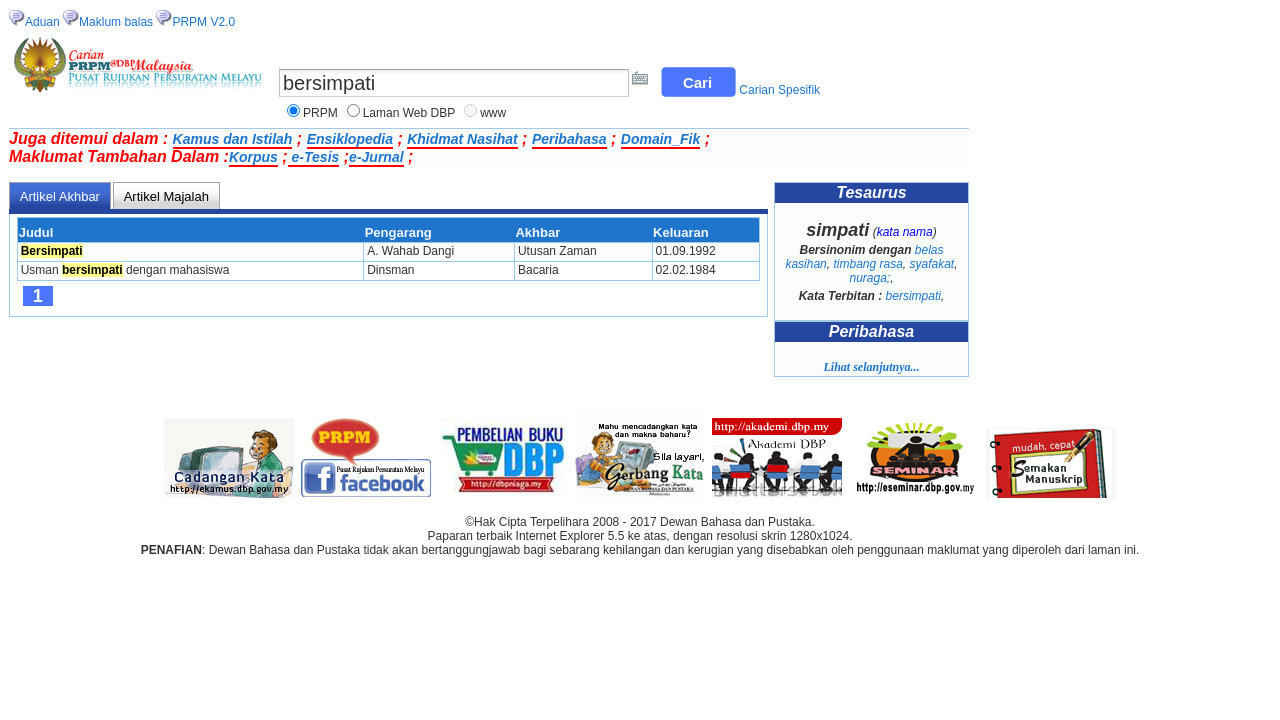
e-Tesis (314, 157)
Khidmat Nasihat (462, 139)
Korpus (253, 157)
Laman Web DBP (409, 113)
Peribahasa (569, 139)
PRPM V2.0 (203, 22)
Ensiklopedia (350, 139)
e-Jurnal (376, 157)
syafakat (932, 264)
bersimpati (913, 296)
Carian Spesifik (779, 90)
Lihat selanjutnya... (871, 367)
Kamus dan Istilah (233, 139)
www (493, 113)
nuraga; (869, 278)
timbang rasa (867, 264)
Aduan (42, 22)
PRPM (320, 113)
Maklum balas (116, 22)
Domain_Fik (660, 139)
